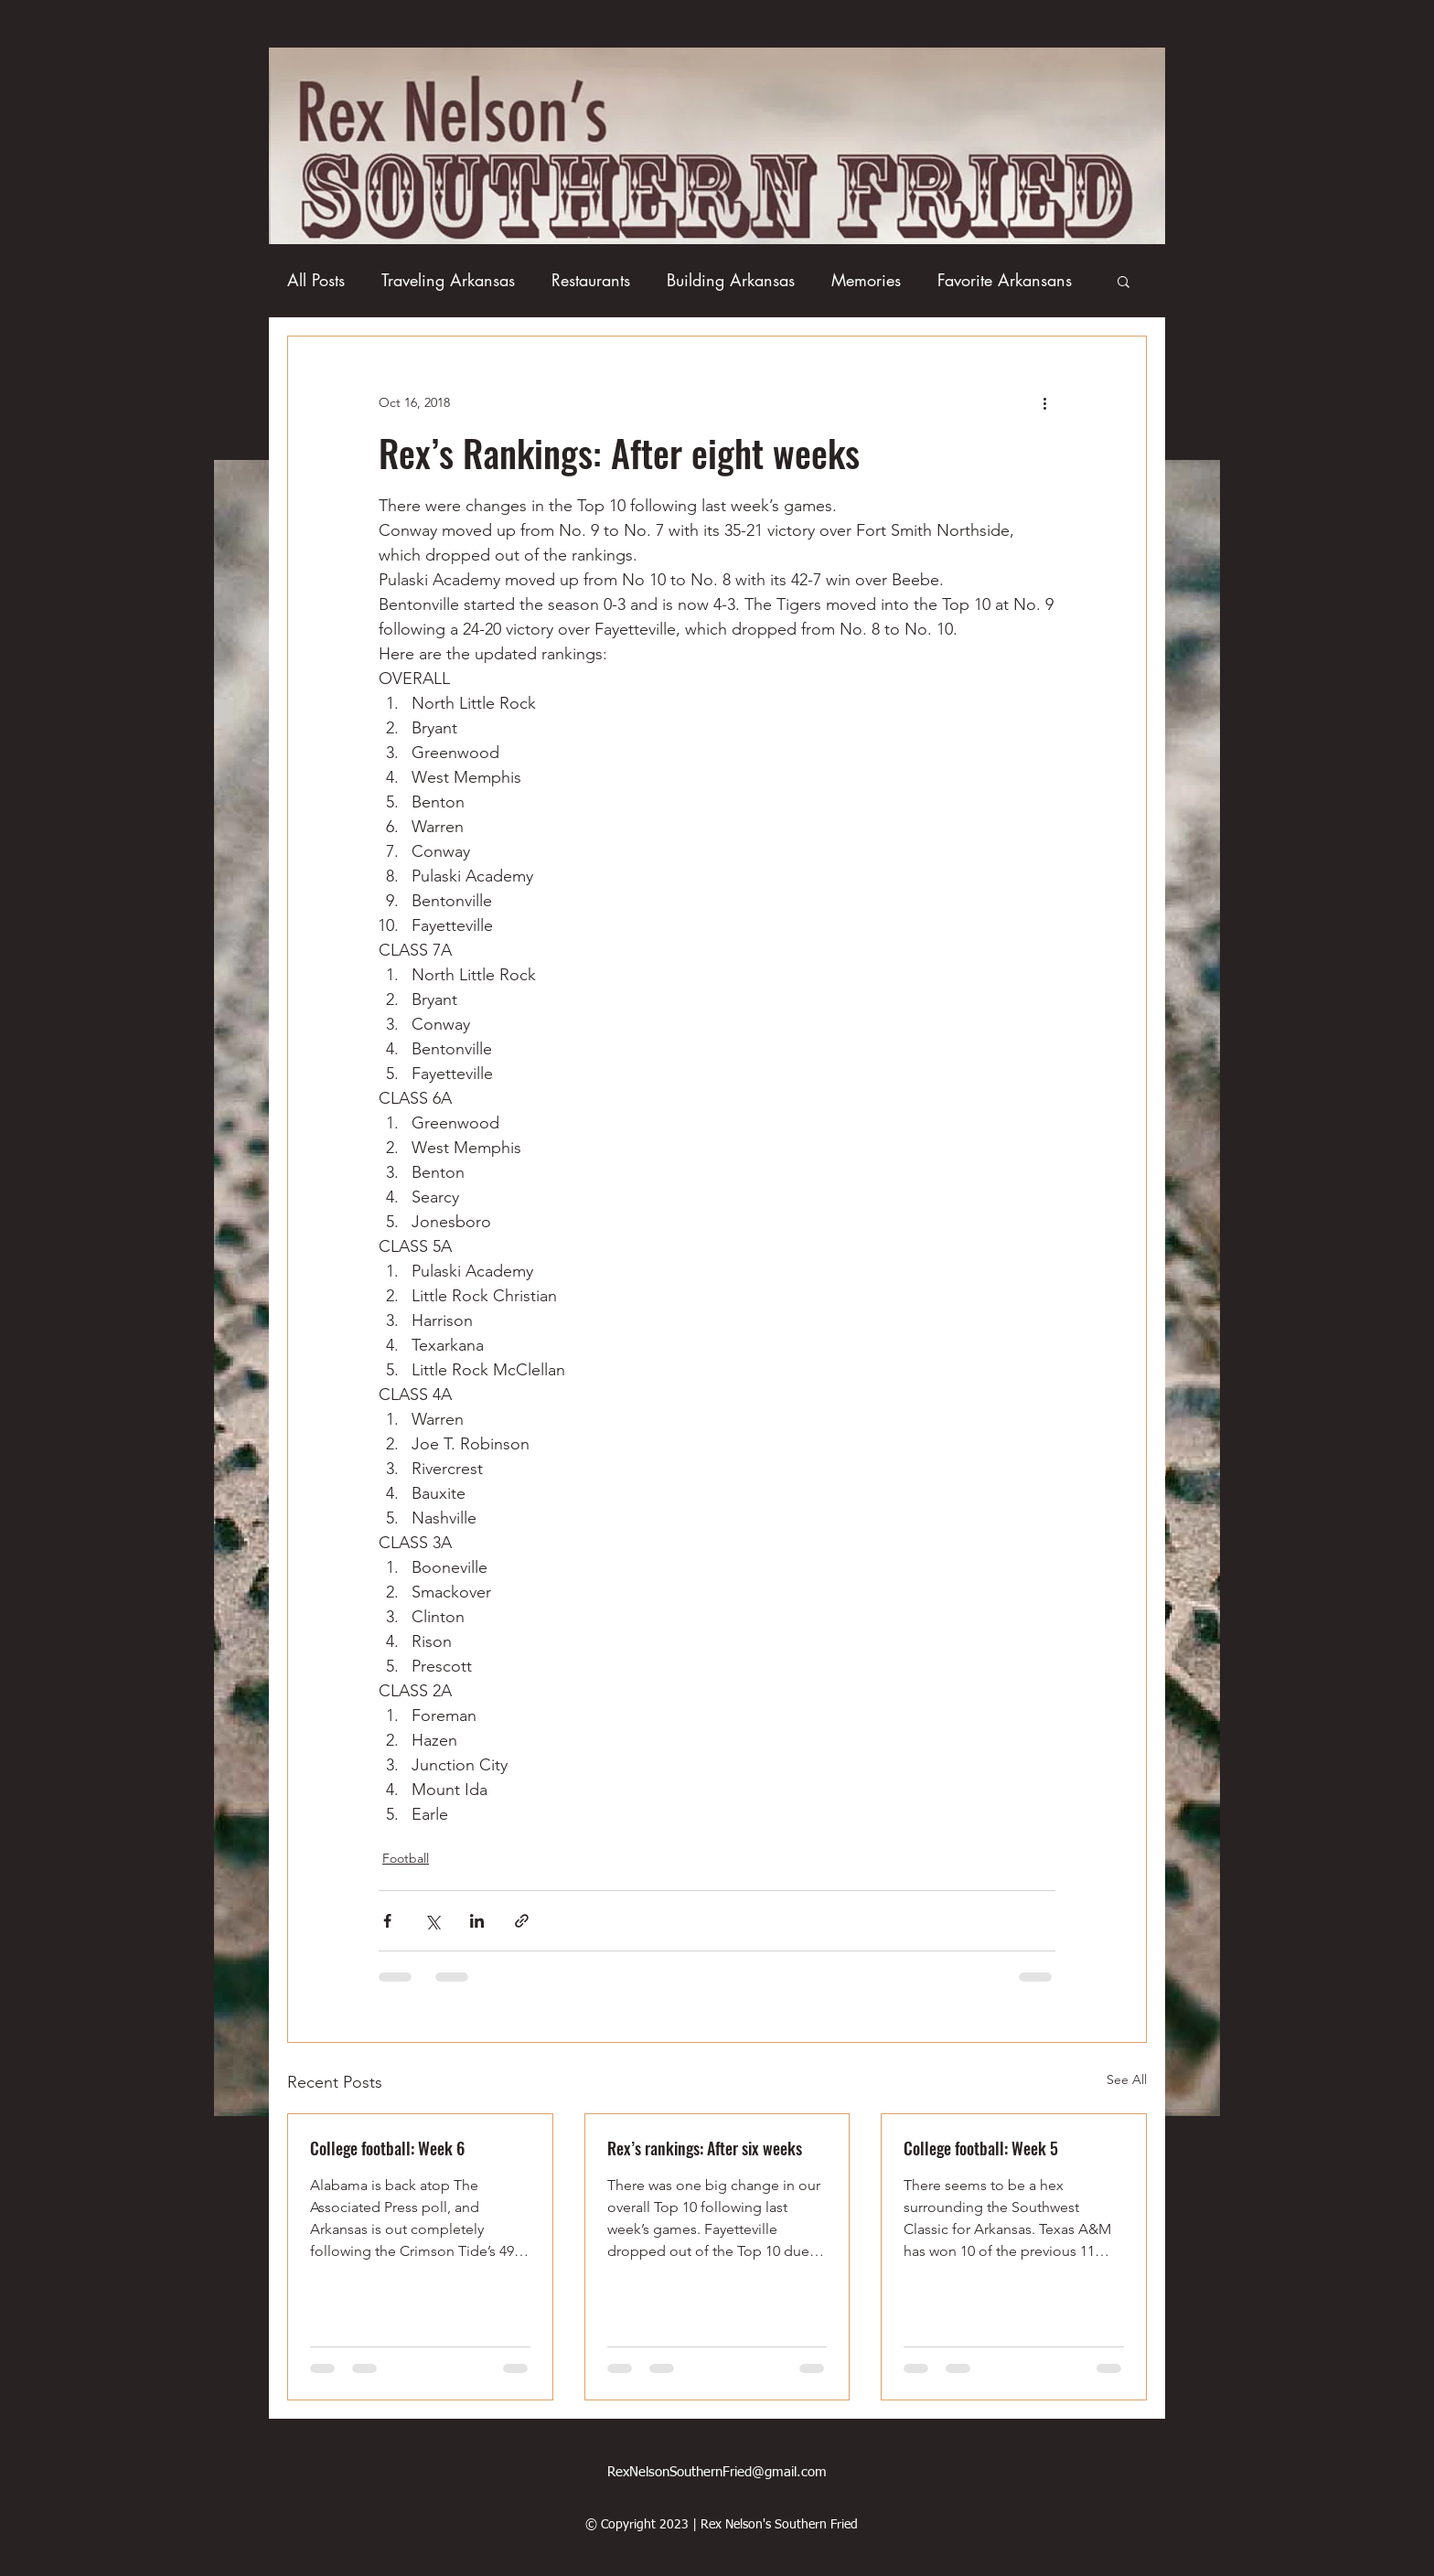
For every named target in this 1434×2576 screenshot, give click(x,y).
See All (1127, 2079)
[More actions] (1044, 402)
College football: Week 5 (981, 2148)
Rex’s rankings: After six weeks (704, 2148)
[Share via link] (521, 1920)
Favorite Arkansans (1004, 280)
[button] (1123, 280)
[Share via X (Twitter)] (432, 1920)
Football (405, 1858)
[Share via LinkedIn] (477, 1920)
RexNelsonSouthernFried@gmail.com (717, 2472)
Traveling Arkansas (448, 280)
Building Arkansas (731, 280)
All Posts (316, 280)
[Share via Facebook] (387, 1920)
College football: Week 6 (387, 2148)
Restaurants (590, 280)
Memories (866, 280)
